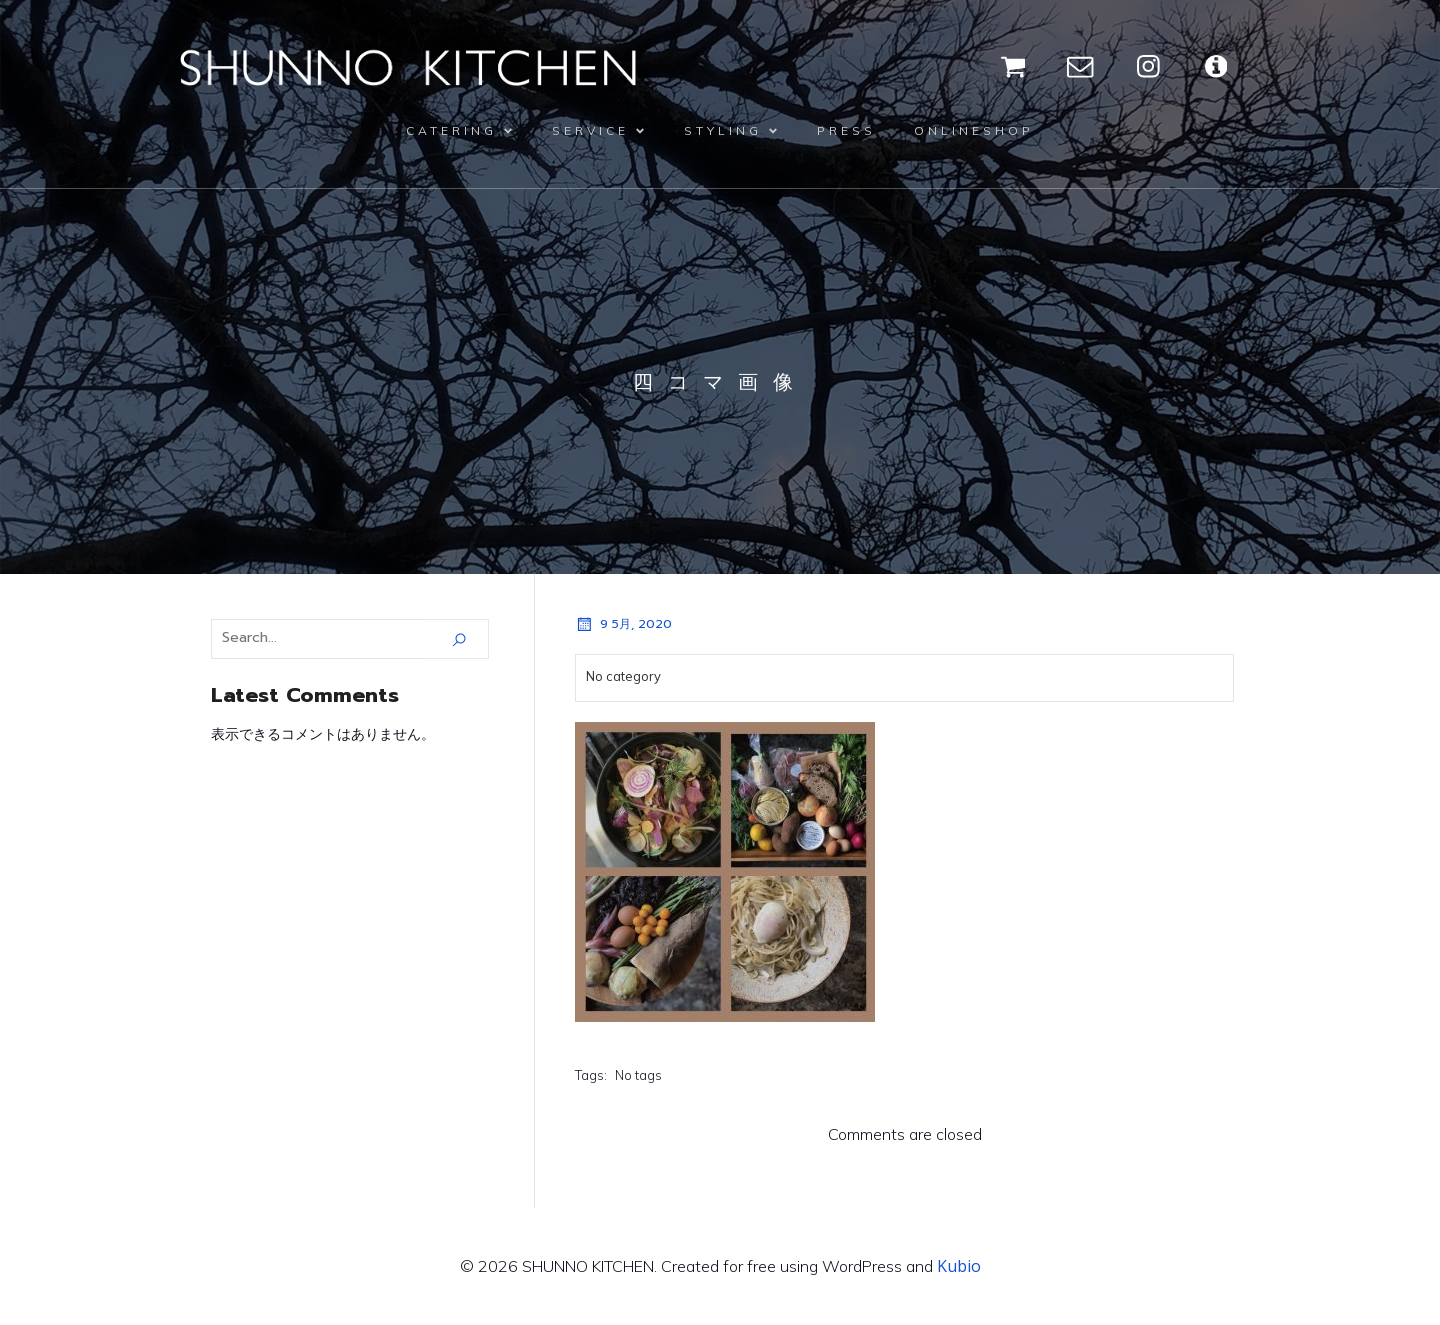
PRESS (846, 130)
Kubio (959, 1266)
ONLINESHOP (974, 130)
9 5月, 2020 (623, 624)
